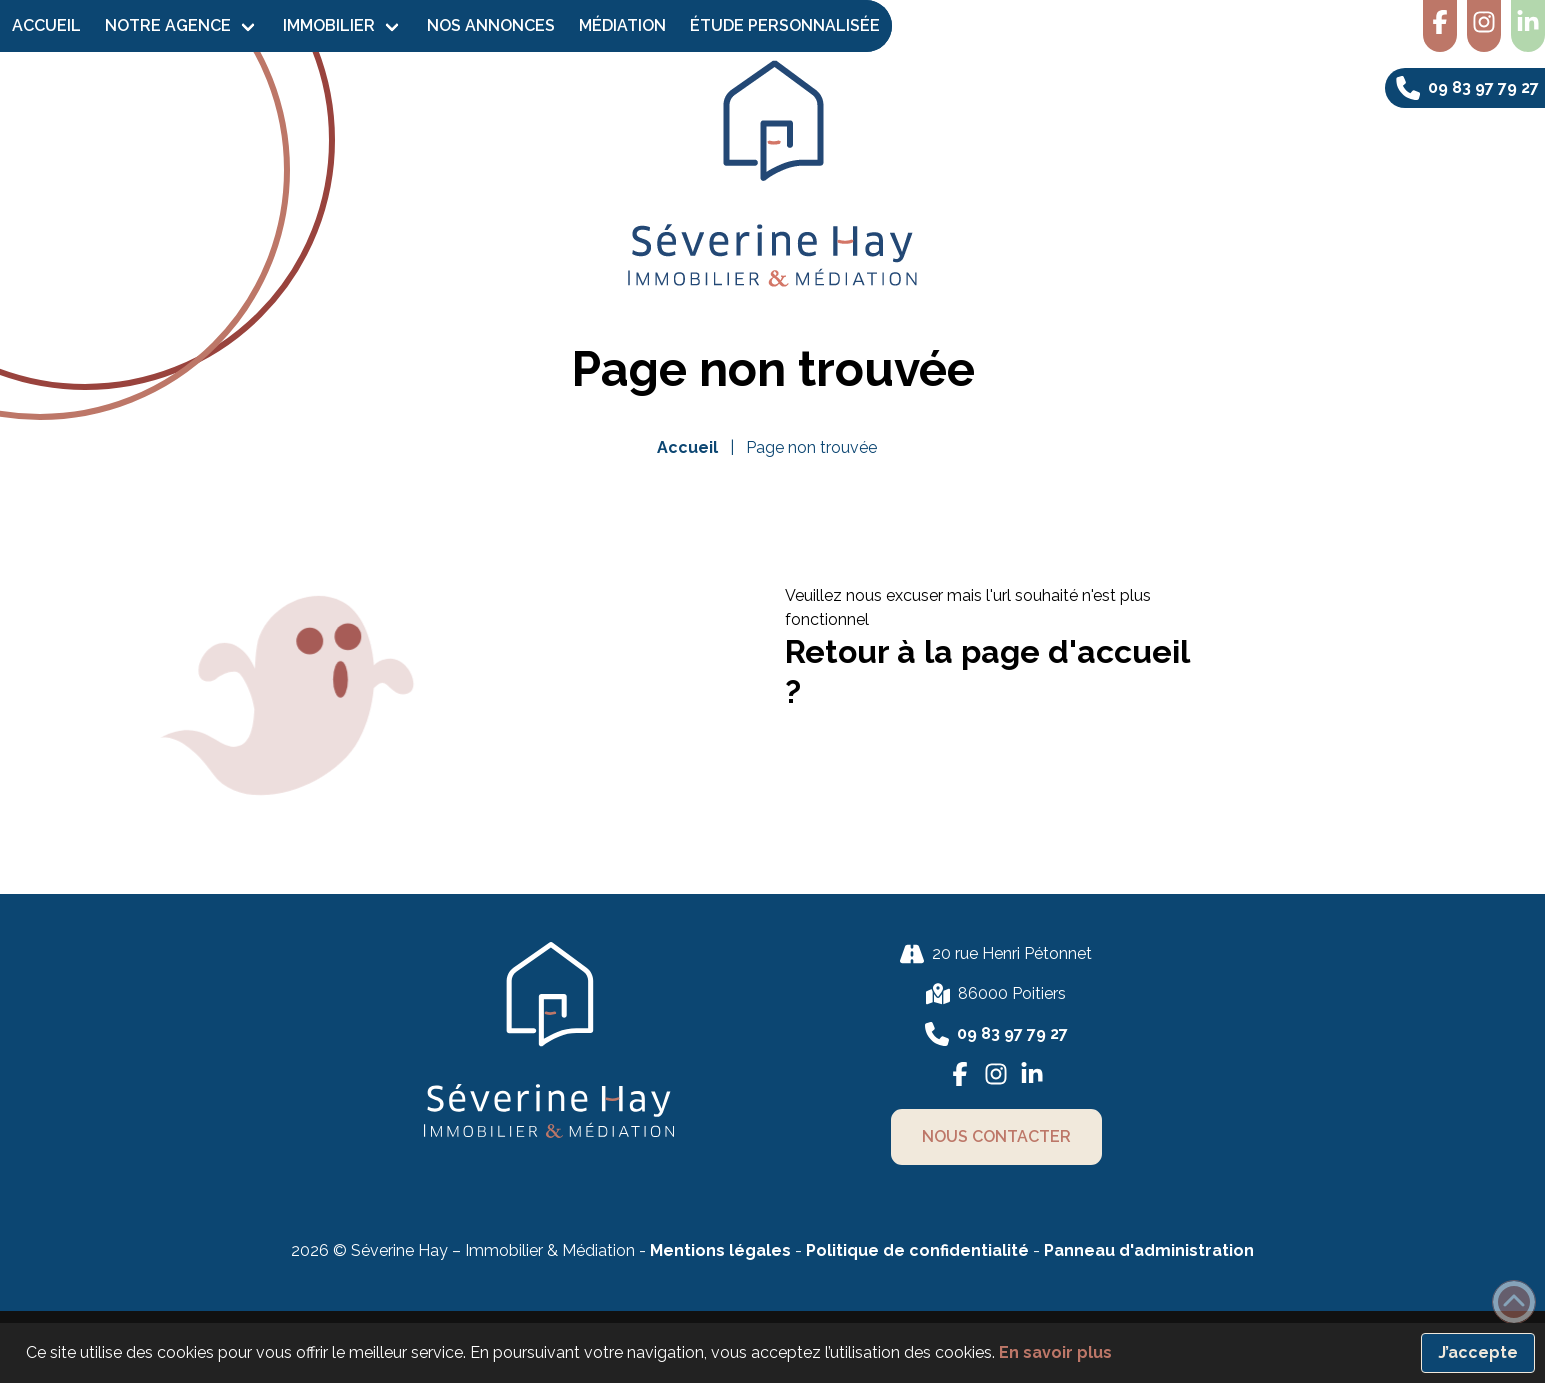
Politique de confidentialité (919, 1250)
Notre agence (168, 25)
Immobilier (329, 25)
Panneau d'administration (1149, 1250)
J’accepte (1478, 1352)
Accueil (46, 25)
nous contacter (996, 1136)
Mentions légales (720, 1250)
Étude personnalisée (785, 25)
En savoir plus (1055, 1352)
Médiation (622, 25)
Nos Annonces (491, 25)
